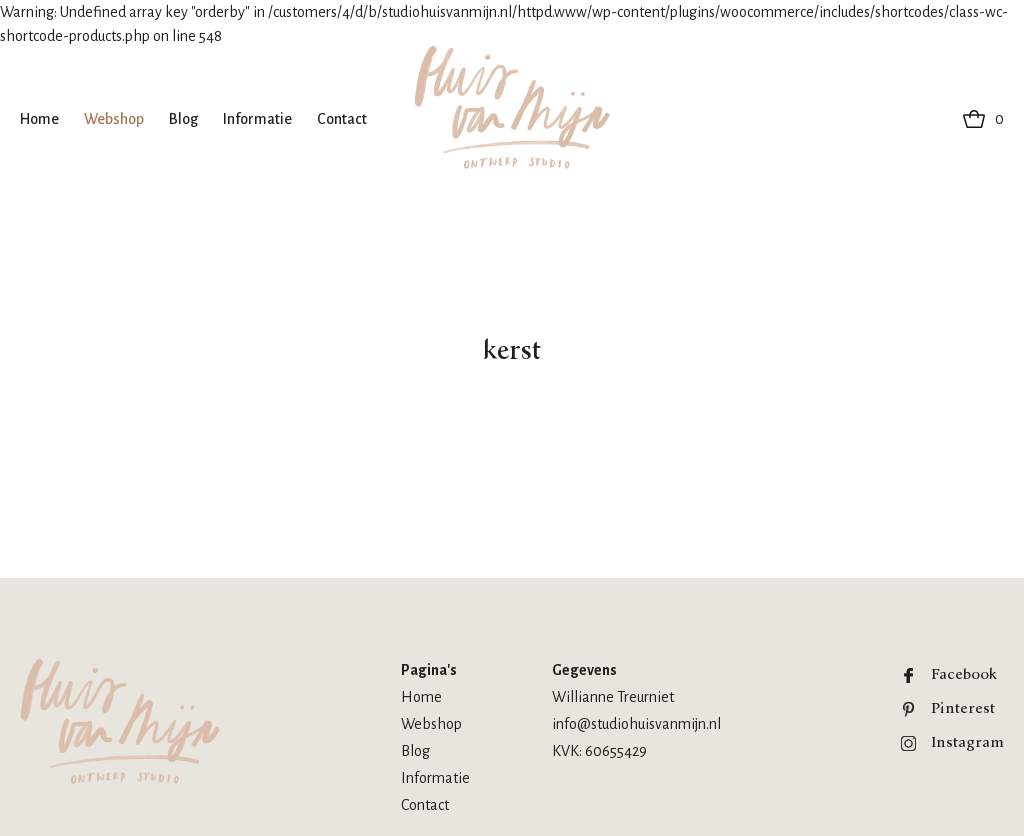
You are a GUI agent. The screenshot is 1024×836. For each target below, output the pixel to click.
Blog (183, 119)
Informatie (257, 119)
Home (39, 119)
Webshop (114, 119)
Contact (342, 119)
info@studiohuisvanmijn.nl (636, 724)
